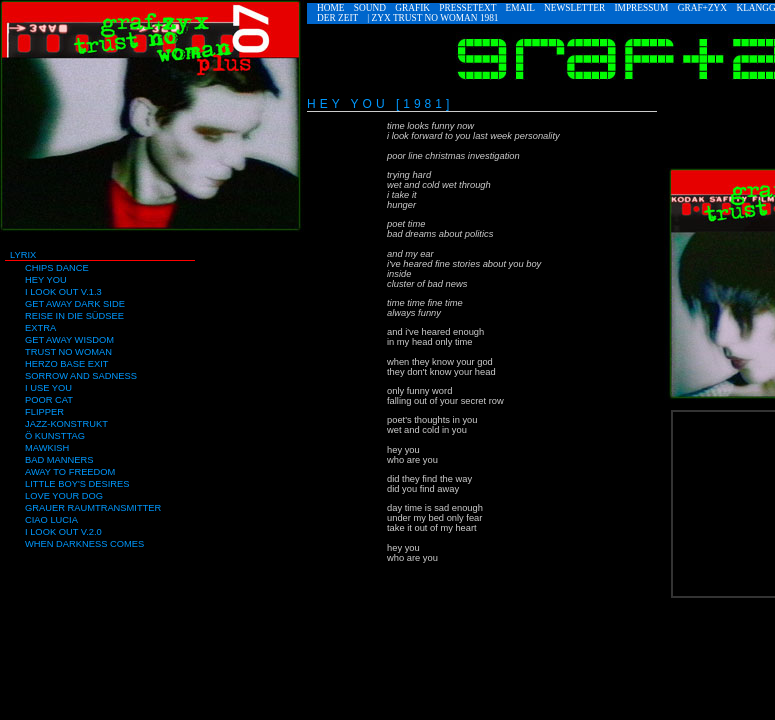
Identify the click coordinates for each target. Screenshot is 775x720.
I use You (48, 388)
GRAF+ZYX (702, 8)
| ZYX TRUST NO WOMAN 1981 (432, 18)
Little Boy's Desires (77, 484)
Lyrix (23, 255)
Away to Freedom (70, 472)
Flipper (44, 412)
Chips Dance (57, 268)
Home (330, 8)
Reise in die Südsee (74, 316)
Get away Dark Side (75, 304)
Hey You (46, 280)
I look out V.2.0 (63, 532)
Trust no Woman (68, 352)
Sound (370, 8)
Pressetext (467, 8)
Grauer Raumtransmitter (93, 508)
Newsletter (574, 8)
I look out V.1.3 (63, 292)
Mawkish (47, 448)
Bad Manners (59, 460)
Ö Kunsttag (55, 436)
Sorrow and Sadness (81, 376)
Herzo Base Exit (66, 364)
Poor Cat (49, 400)
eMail (520, 8)
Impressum (641, 8)
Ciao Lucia (51, 520)
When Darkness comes (84, 544)
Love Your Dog (64, 496)
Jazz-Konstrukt (66, 424)
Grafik (412, 8)
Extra (40, 328)
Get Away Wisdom (69, 340)
